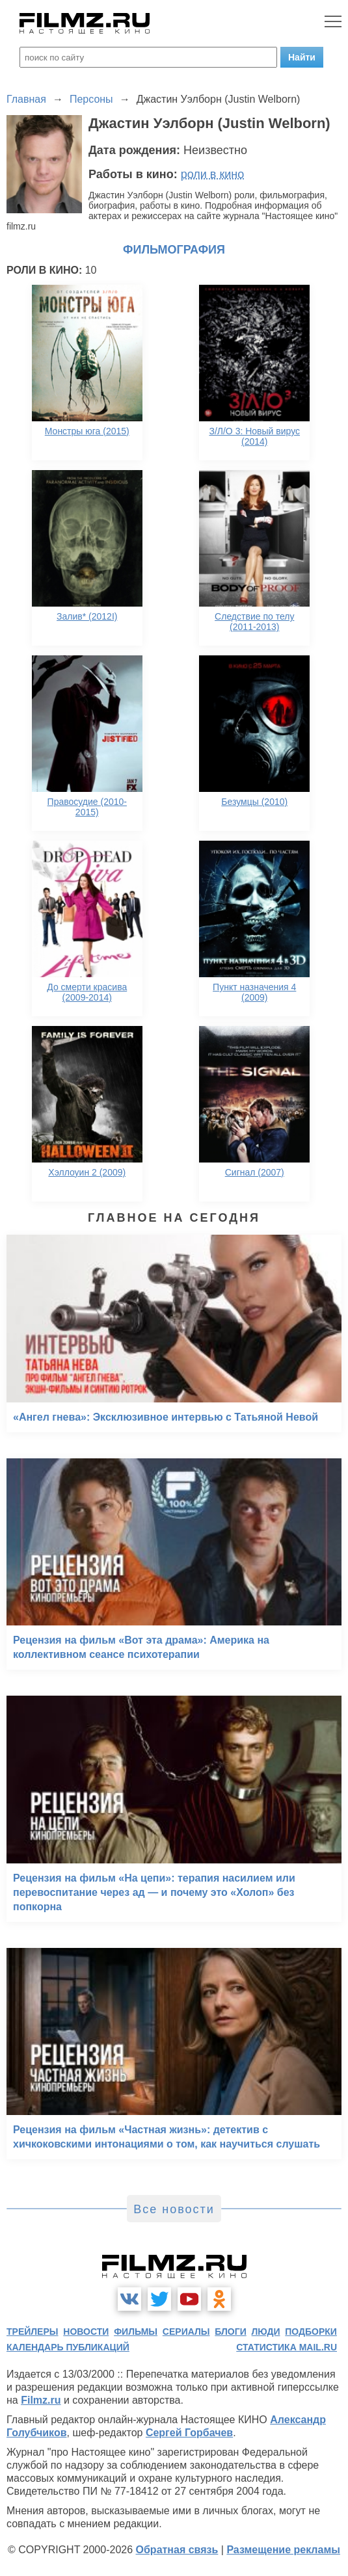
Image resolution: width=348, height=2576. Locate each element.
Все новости (174, 2209)
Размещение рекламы (283, 2549)
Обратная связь (177, 2549)
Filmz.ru (40, 2400)
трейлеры (33, 2331)
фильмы (135, 2331)
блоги (230, 2331)
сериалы (186, 2331)
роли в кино (213, 174)
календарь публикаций (68, 2347)
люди (266, 2331)
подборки (311, 2331)
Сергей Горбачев (189, 2432)
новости (86, 2331)
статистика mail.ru (286, 2347)
